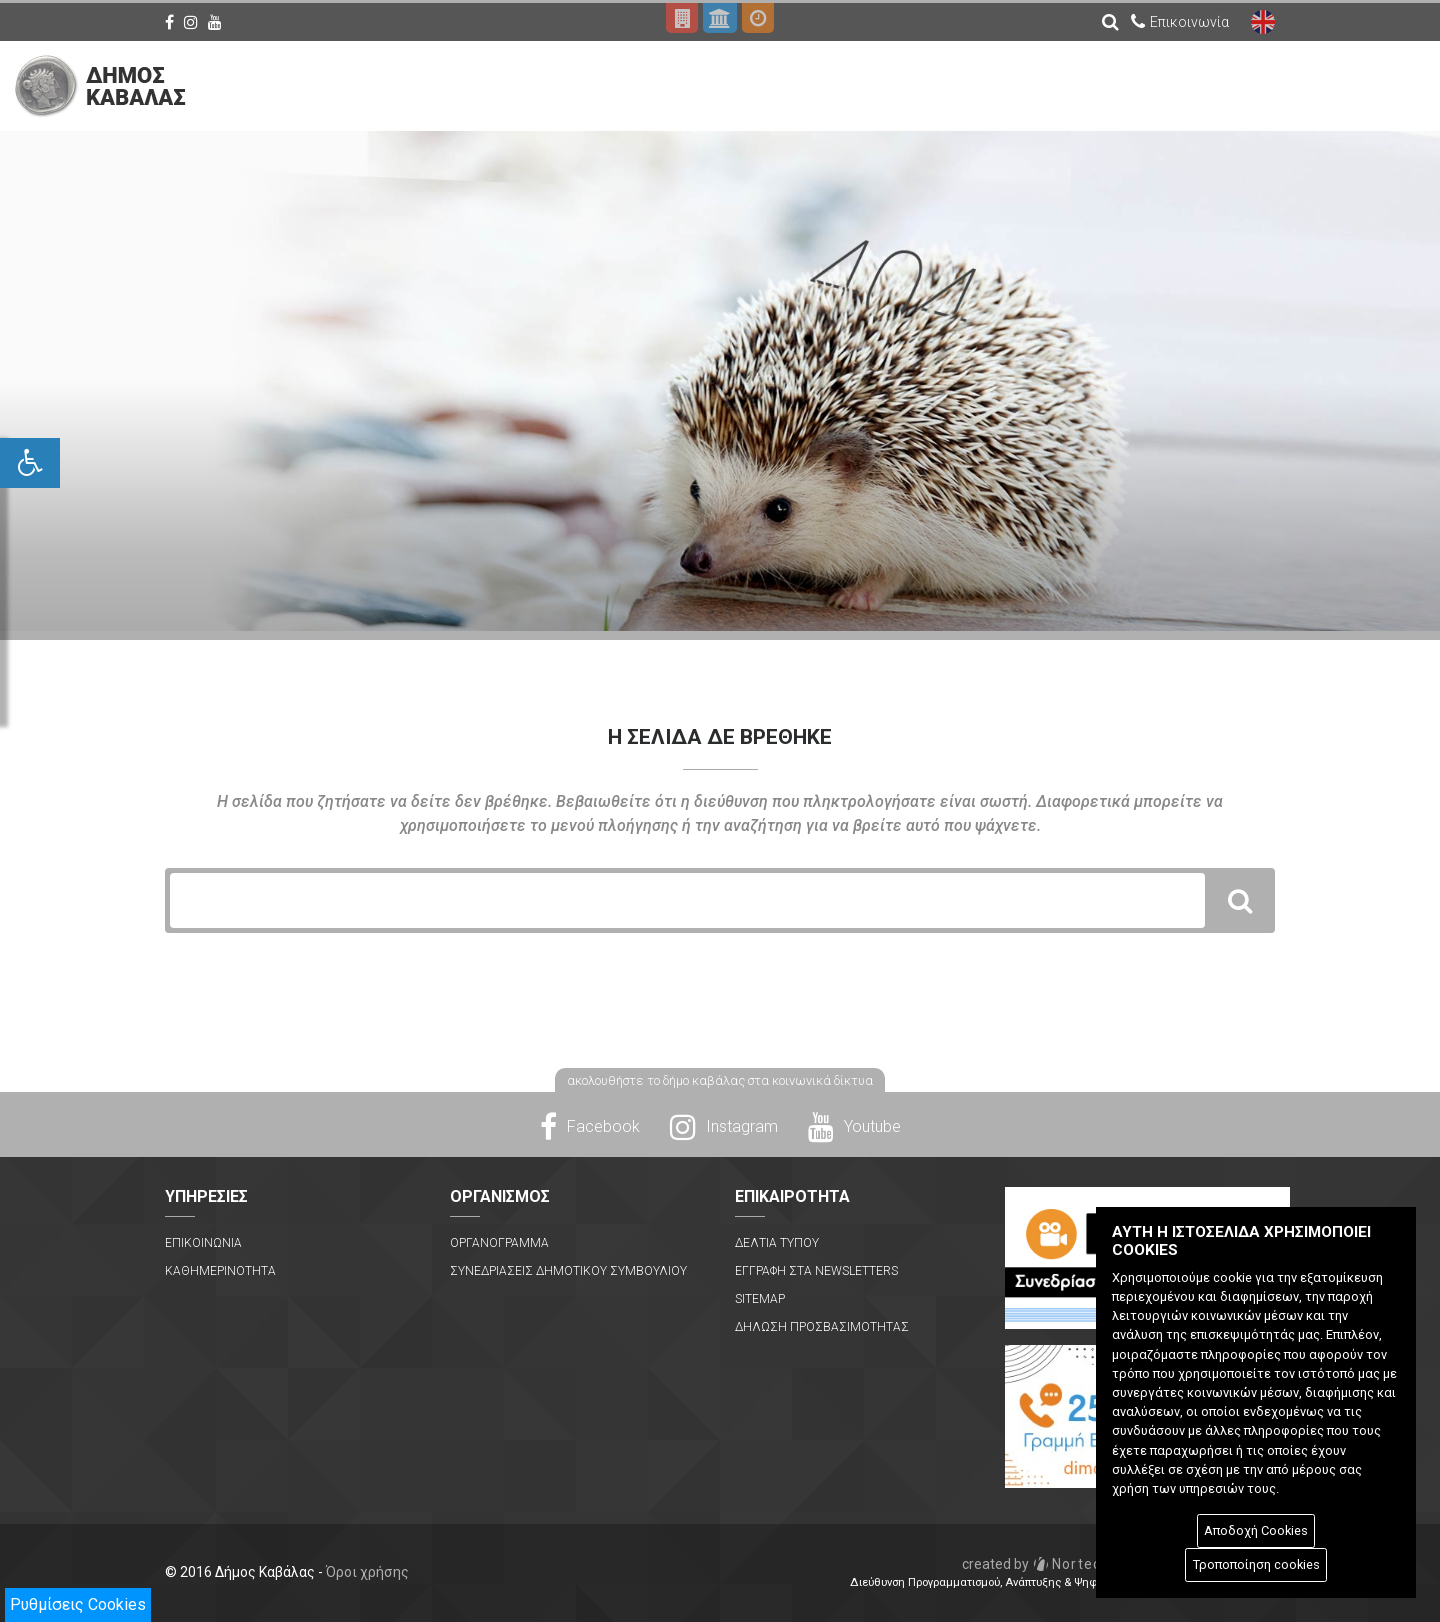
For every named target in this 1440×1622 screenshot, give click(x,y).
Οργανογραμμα (499, 1243)
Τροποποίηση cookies (1256, 1564)
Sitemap (760, 1299)
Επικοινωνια (203, 1243)
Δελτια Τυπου (777, 1243)
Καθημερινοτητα (220, 1271)
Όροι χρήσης (367, 1572)
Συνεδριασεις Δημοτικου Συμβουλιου (568, 1271)
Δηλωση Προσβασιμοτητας (822, 1327)
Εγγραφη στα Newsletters (816, 1271)
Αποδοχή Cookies (1256, 1530)
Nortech (1036, 1564)
